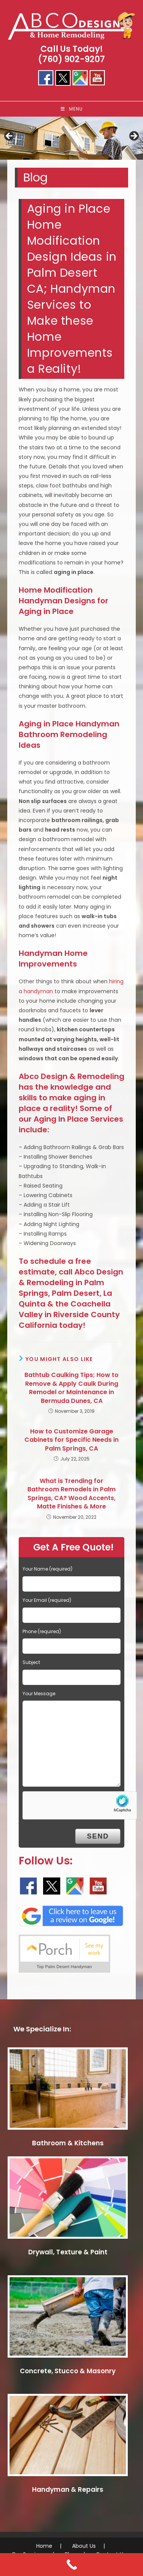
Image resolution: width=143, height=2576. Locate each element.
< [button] (9, 136)
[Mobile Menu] (71, 109)
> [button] (133, 136)
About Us (84, 2546)
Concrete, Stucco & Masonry (68, 2371)
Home (44, 2546)
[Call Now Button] (71, 2564)
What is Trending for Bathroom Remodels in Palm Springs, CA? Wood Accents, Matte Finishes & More (71, 1494)
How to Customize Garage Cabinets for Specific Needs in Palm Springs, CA (71, 1440)
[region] (71, 138)
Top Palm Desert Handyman (64, 1966)
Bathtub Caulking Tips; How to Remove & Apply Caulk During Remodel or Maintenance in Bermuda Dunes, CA (71, 1388)
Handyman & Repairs (67, 2489)
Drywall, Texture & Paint (68, 2252)
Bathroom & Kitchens (68, 2143)
